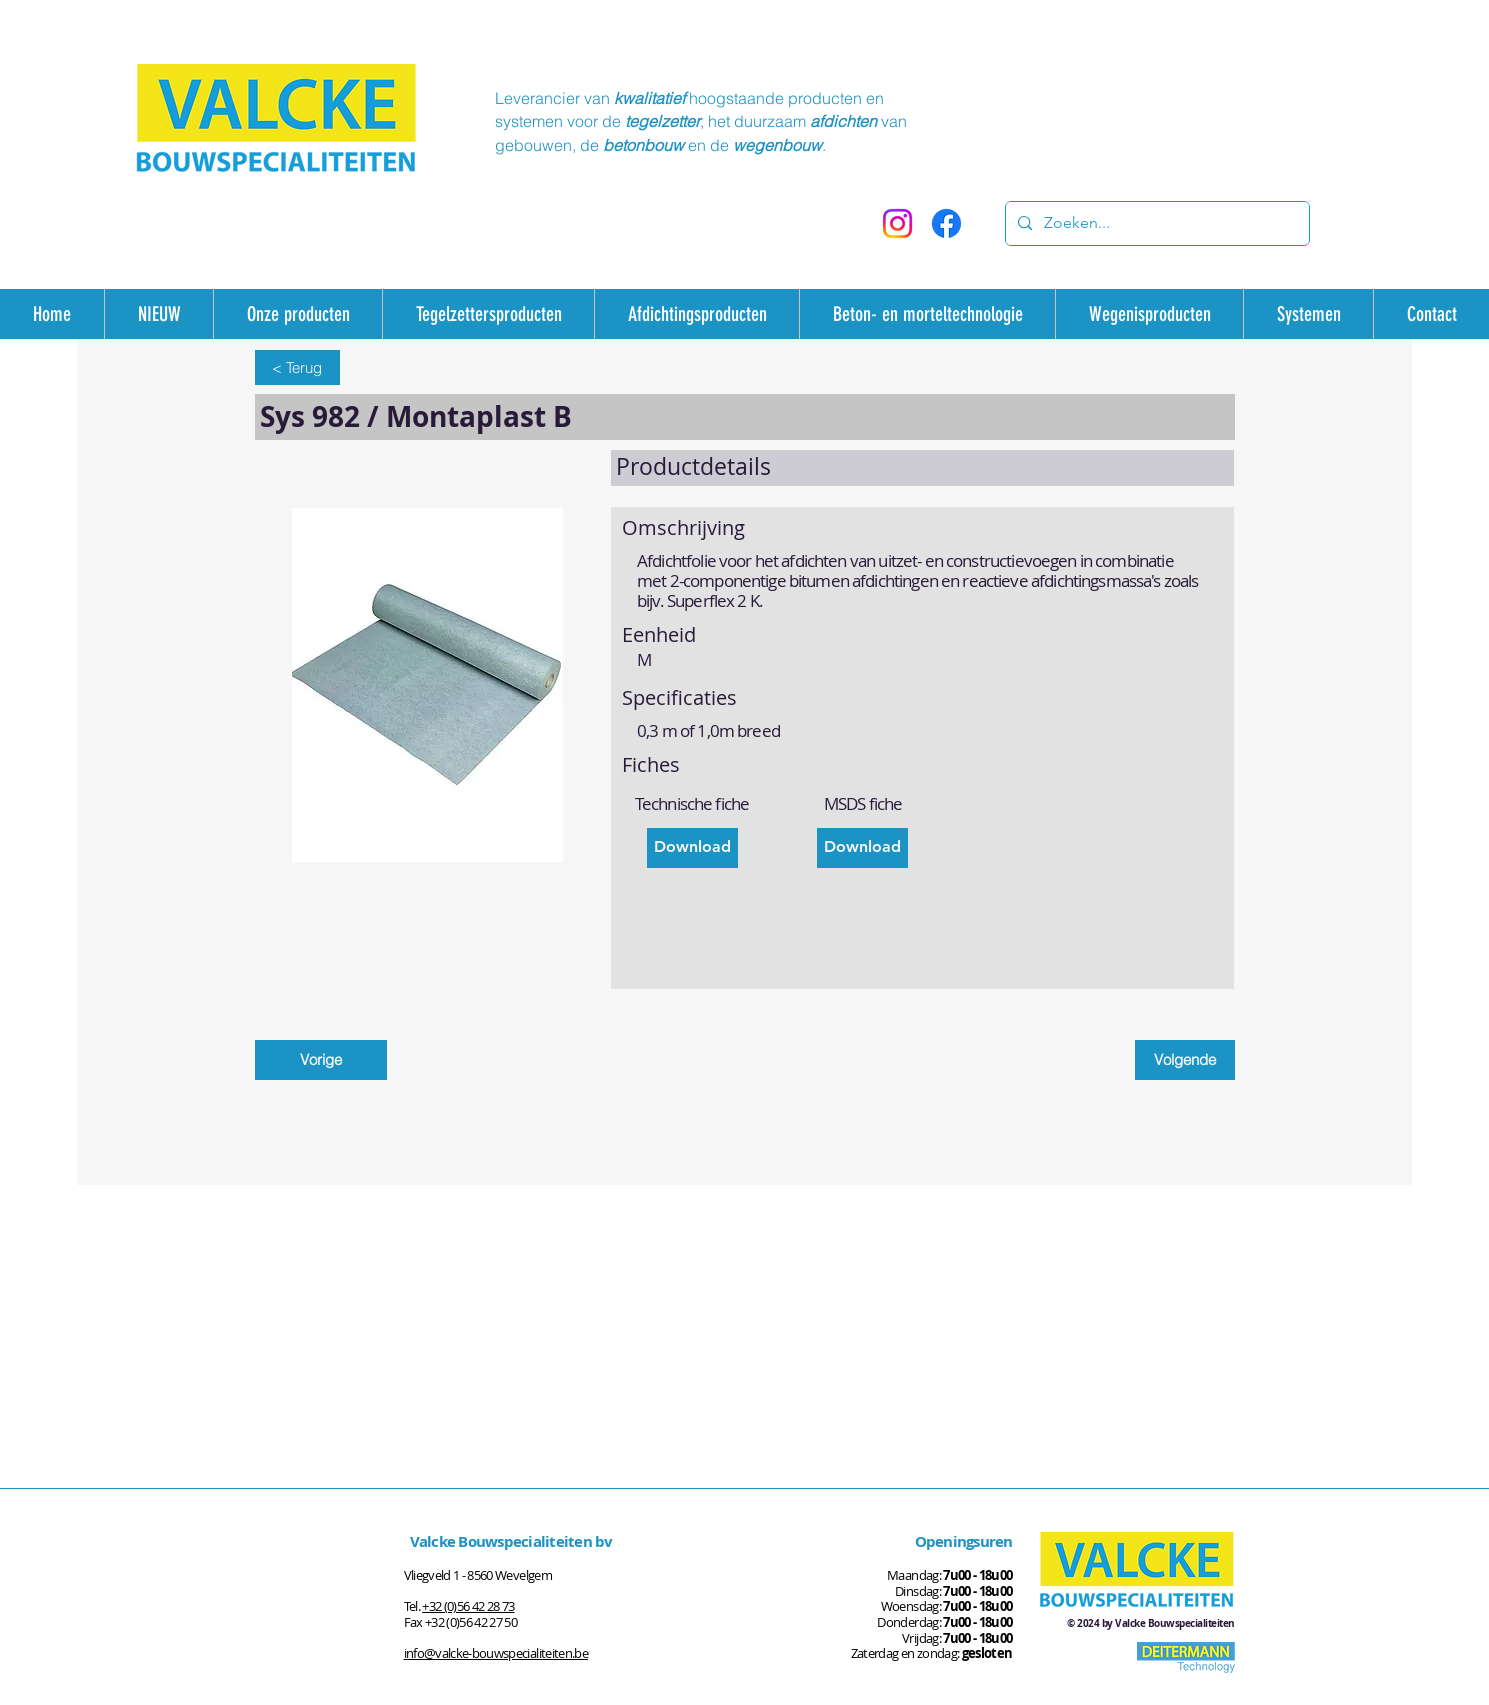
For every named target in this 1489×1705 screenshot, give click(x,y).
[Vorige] (321, 1060)
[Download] (692, 848)
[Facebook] (946, 223)
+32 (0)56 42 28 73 (468, 1606)
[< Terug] (297, 367)
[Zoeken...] (1155, 223)
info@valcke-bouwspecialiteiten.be (496, 1653)
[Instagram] (897, 223)
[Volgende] (1185, 1060)
